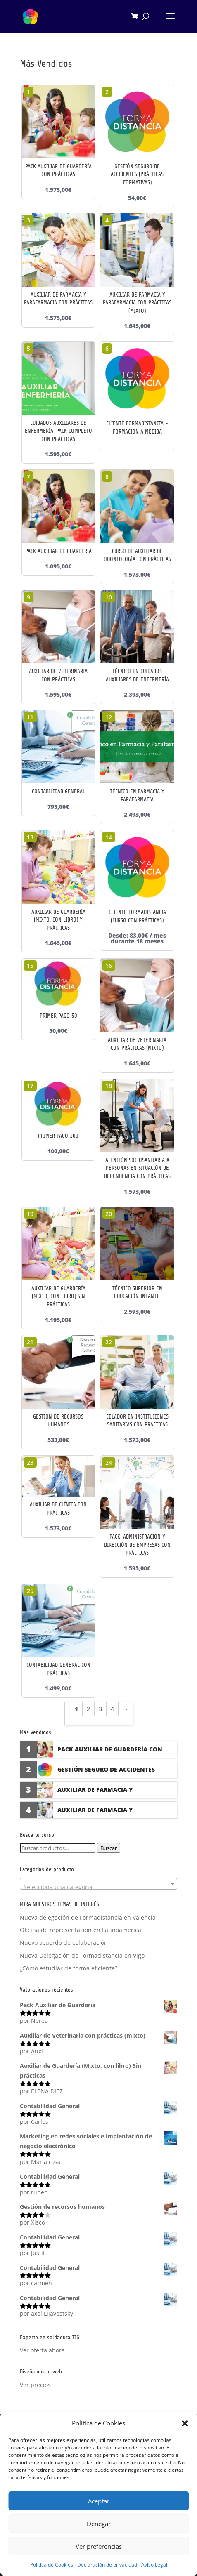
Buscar (108, 1848)
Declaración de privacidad (107, 2564)
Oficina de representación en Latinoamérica (80, 1930)
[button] (184, 2423)
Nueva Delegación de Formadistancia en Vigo (82, 1955)
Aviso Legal (154, 2564)
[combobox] (99, 1884)
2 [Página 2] (88, 1709)
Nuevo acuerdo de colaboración (64, 1943)
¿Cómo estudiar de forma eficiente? (68, 1968)
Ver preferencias (99, 2546)
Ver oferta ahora (42, 2350)
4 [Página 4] (112, 1709)
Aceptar (98, 2501)
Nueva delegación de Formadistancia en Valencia (88, 1917)
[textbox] (98, 1887)
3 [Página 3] (100, 1709)
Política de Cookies (51, 2564)
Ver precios (35, 2385)
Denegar (99, 2523)
